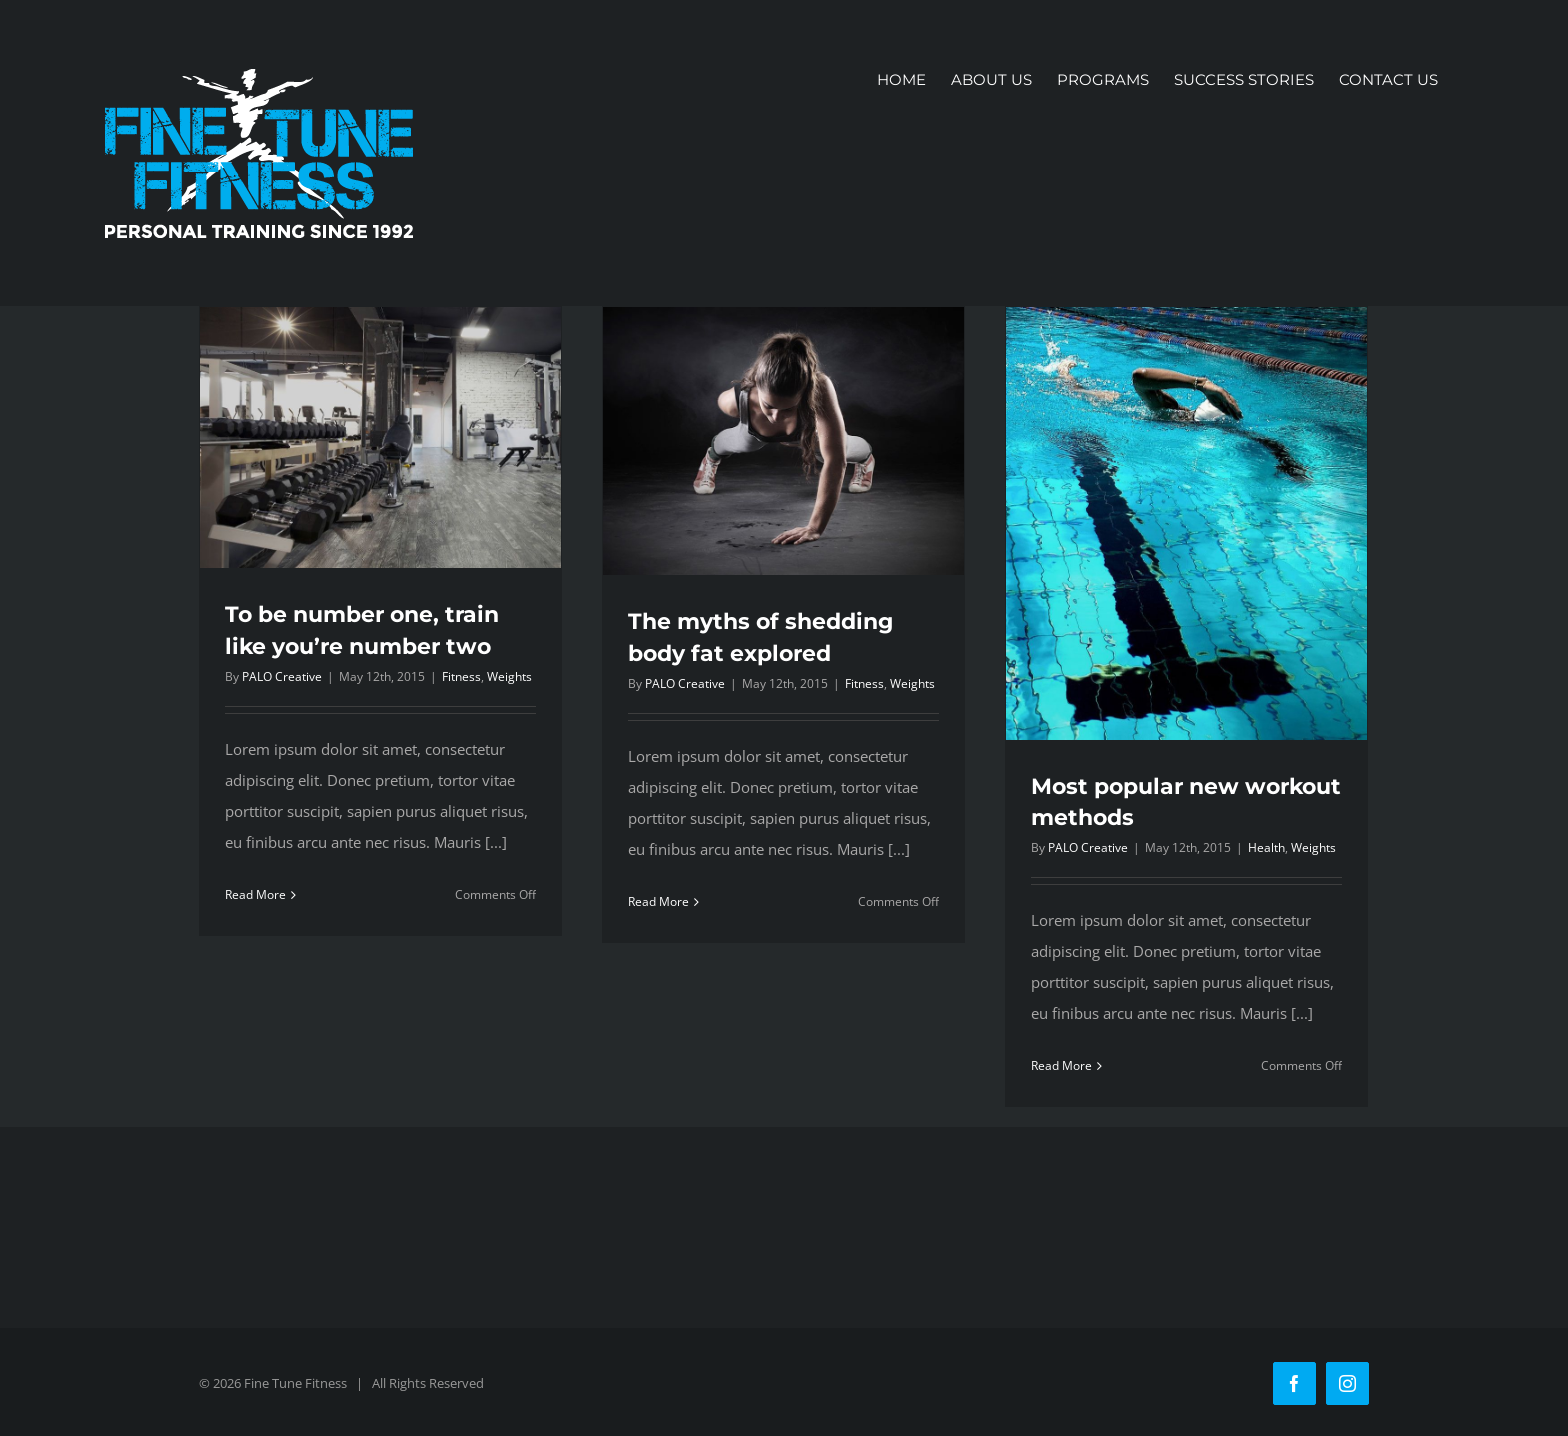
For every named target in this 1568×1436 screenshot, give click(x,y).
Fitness (461, 676)
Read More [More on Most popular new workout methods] (1061, 1065)
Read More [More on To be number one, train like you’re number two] (255, 894)
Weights (509, 676)
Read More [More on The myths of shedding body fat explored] (658, 901)
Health (1266, 847)
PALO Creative (282, 676)
